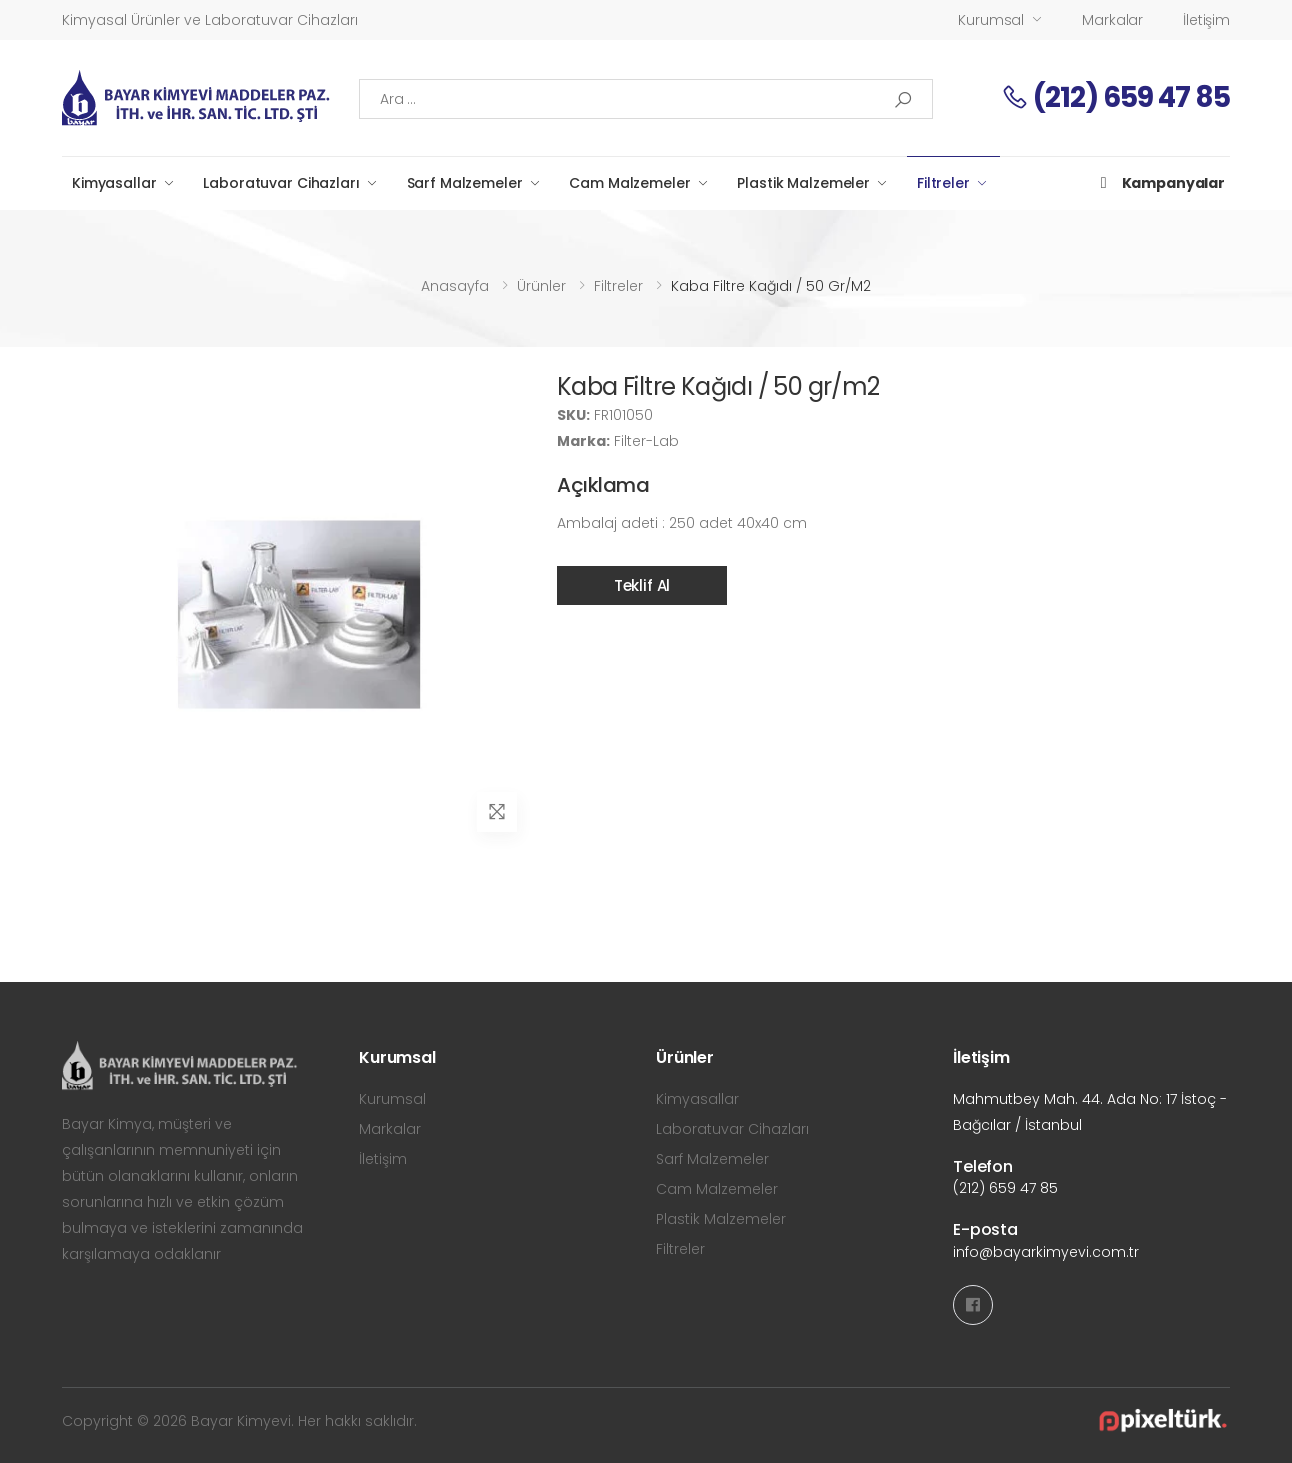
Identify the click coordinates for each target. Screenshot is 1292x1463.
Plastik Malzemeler (803, 183)
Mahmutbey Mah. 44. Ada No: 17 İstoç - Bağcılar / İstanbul (1090, 1112)
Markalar (1112, 20)
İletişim (1206, 20)
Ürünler (541, 286)
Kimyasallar (114, 183)
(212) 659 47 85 (1115, 97)
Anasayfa (455, 286)
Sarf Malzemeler (465, 183)
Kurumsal (991, 20)
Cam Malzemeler (629, 183)
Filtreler (943, 183)
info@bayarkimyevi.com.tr (1046, 1252)
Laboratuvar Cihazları (281, 183)
